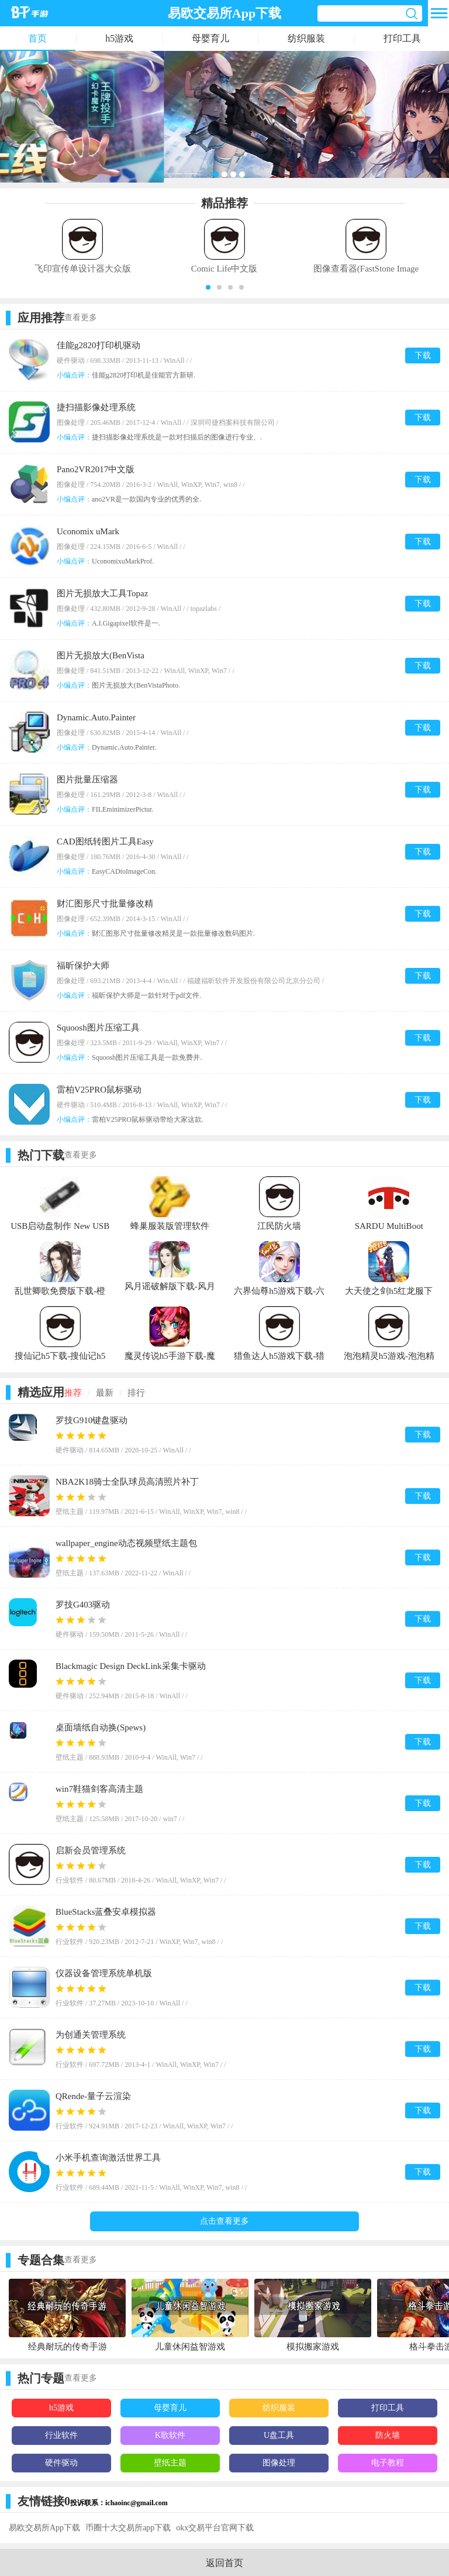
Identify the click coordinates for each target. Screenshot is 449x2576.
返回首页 (224, 2563)
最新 (104, 1392)
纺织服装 (306, 38)
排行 (136, 1392)
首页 (37, 38)
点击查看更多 (224, 2221)
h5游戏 (119, 38)
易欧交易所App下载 (44, 2527)
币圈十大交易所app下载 (128, 2527)
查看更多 (80, 317)
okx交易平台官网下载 (215, 2527)
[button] (208, 287)
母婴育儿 (210, 38)
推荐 (73, 1392)
